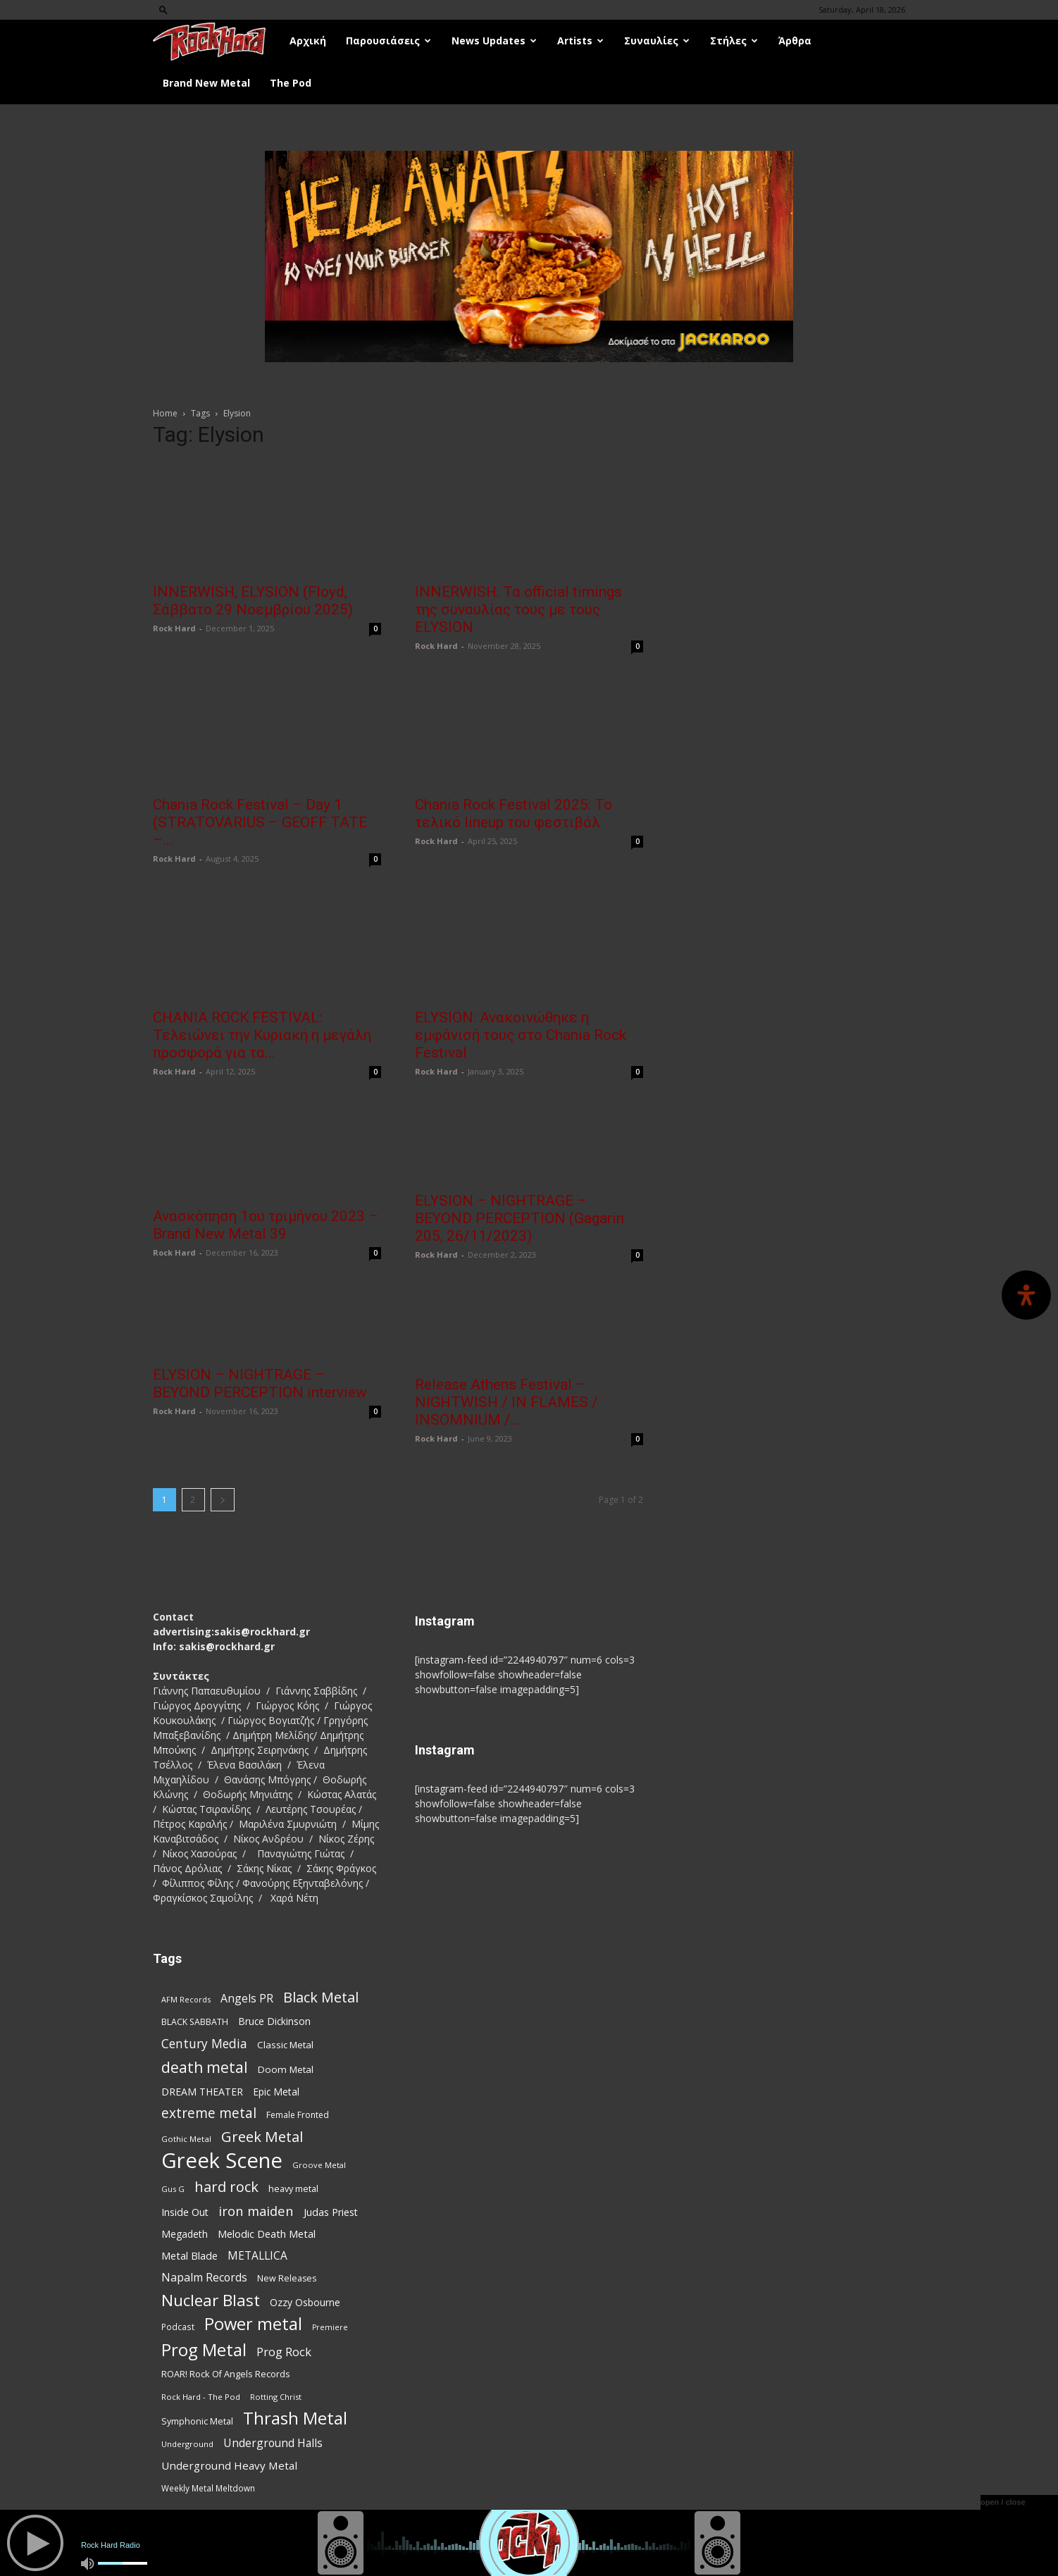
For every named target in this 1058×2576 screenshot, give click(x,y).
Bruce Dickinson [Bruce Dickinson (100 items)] (274, 2021)
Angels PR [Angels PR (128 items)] (246, 1998)
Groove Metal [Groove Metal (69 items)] (319, 2165)
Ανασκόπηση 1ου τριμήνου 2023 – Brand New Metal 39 (265, 1225)
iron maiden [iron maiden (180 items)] (256, 2210)
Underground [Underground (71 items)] (187, 2444)
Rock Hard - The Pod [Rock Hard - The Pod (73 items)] (200, 2396)
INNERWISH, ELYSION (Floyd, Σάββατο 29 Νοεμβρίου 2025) (253, 600)
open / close (1003, 2502)
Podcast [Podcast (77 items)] (177, 2326)
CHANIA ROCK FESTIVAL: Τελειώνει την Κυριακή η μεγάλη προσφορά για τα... (262, 1035)
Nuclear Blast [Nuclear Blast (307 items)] (210, 2300)
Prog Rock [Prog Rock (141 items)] (283, 2351)
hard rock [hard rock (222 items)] (226, 2186)
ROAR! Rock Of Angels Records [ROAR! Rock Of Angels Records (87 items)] (225, 2373)
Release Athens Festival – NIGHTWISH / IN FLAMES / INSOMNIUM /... (506, 1402)
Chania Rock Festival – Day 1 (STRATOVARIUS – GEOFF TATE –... (260, 822)
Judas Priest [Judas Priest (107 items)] (331, 2212)
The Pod (290, 82)
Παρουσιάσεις (388, 40)
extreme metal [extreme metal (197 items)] (208, 2113)
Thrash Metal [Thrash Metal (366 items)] (295, 2418)
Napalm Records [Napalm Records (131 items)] (204, 2277)
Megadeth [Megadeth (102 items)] (184, 2234)
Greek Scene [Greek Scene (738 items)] (221, 2160)
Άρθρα (794, 40)
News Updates (494, 40)
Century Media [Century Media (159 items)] (204, 2043)
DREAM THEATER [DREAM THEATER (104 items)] (202, 2091)
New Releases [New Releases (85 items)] (286, 2278)
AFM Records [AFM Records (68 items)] (186, 1999)
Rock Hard (174, 628)
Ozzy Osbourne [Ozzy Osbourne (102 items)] (305, 2302)
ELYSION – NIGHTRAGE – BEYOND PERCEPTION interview (260, 1383)
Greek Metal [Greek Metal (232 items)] (262, 2136)
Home (165, 413)
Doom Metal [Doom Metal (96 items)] (285, 2069)
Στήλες (734, 40)
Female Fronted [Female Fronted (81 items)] (297, 2115)
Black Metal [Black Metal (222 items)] (321, 1997)
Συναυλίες (657, 40)
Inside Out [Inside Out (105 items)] (185, 2212)
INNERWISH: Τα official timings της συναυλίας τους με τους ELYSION (518, 609)
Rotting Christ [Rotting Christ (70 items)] (275, 2396)
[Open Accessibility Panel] (1026, 1295)
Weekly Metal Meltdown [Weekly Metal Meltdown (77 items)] (208, 2488)
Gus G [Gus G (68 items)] (173, 2189)
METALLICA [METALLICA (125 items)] (257, 2255)
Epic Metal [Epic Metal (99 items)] (276, 2091)
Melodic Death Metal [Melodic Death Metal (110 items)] (267, 2234)
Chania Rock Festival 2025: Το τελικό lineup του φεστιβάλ (513, 813)
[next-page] (223, 1499)
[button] (163, 9)
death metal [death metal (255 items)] (204, 2067)
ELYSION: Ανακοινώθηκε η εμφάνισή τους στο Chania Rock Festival (520, 1035)
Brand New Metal (206, 82)
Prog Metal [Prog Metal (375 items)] (204, 2349)
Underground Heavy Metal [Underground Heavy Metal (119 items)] (229, 2465)
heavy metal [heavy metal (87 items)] (293, 2188)
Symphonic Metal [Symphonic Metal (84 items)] (197, 2421)
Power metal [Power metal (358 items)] (253, 2324)
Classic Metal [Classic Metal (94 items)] (285, 2044)
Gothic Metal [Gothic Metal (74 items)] (186, 2139)
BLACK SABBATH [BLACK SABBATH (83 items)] (194, 2022)
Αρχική (308, 40)
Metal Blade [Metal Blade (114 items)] (189, 2255)
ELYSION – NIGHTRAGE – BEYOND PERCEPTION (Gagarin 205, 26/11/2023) (519, 1218)
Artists (580, 40)
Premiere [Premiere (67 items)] (330, 2327)
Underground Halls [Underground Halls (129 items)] (273, 2443)
